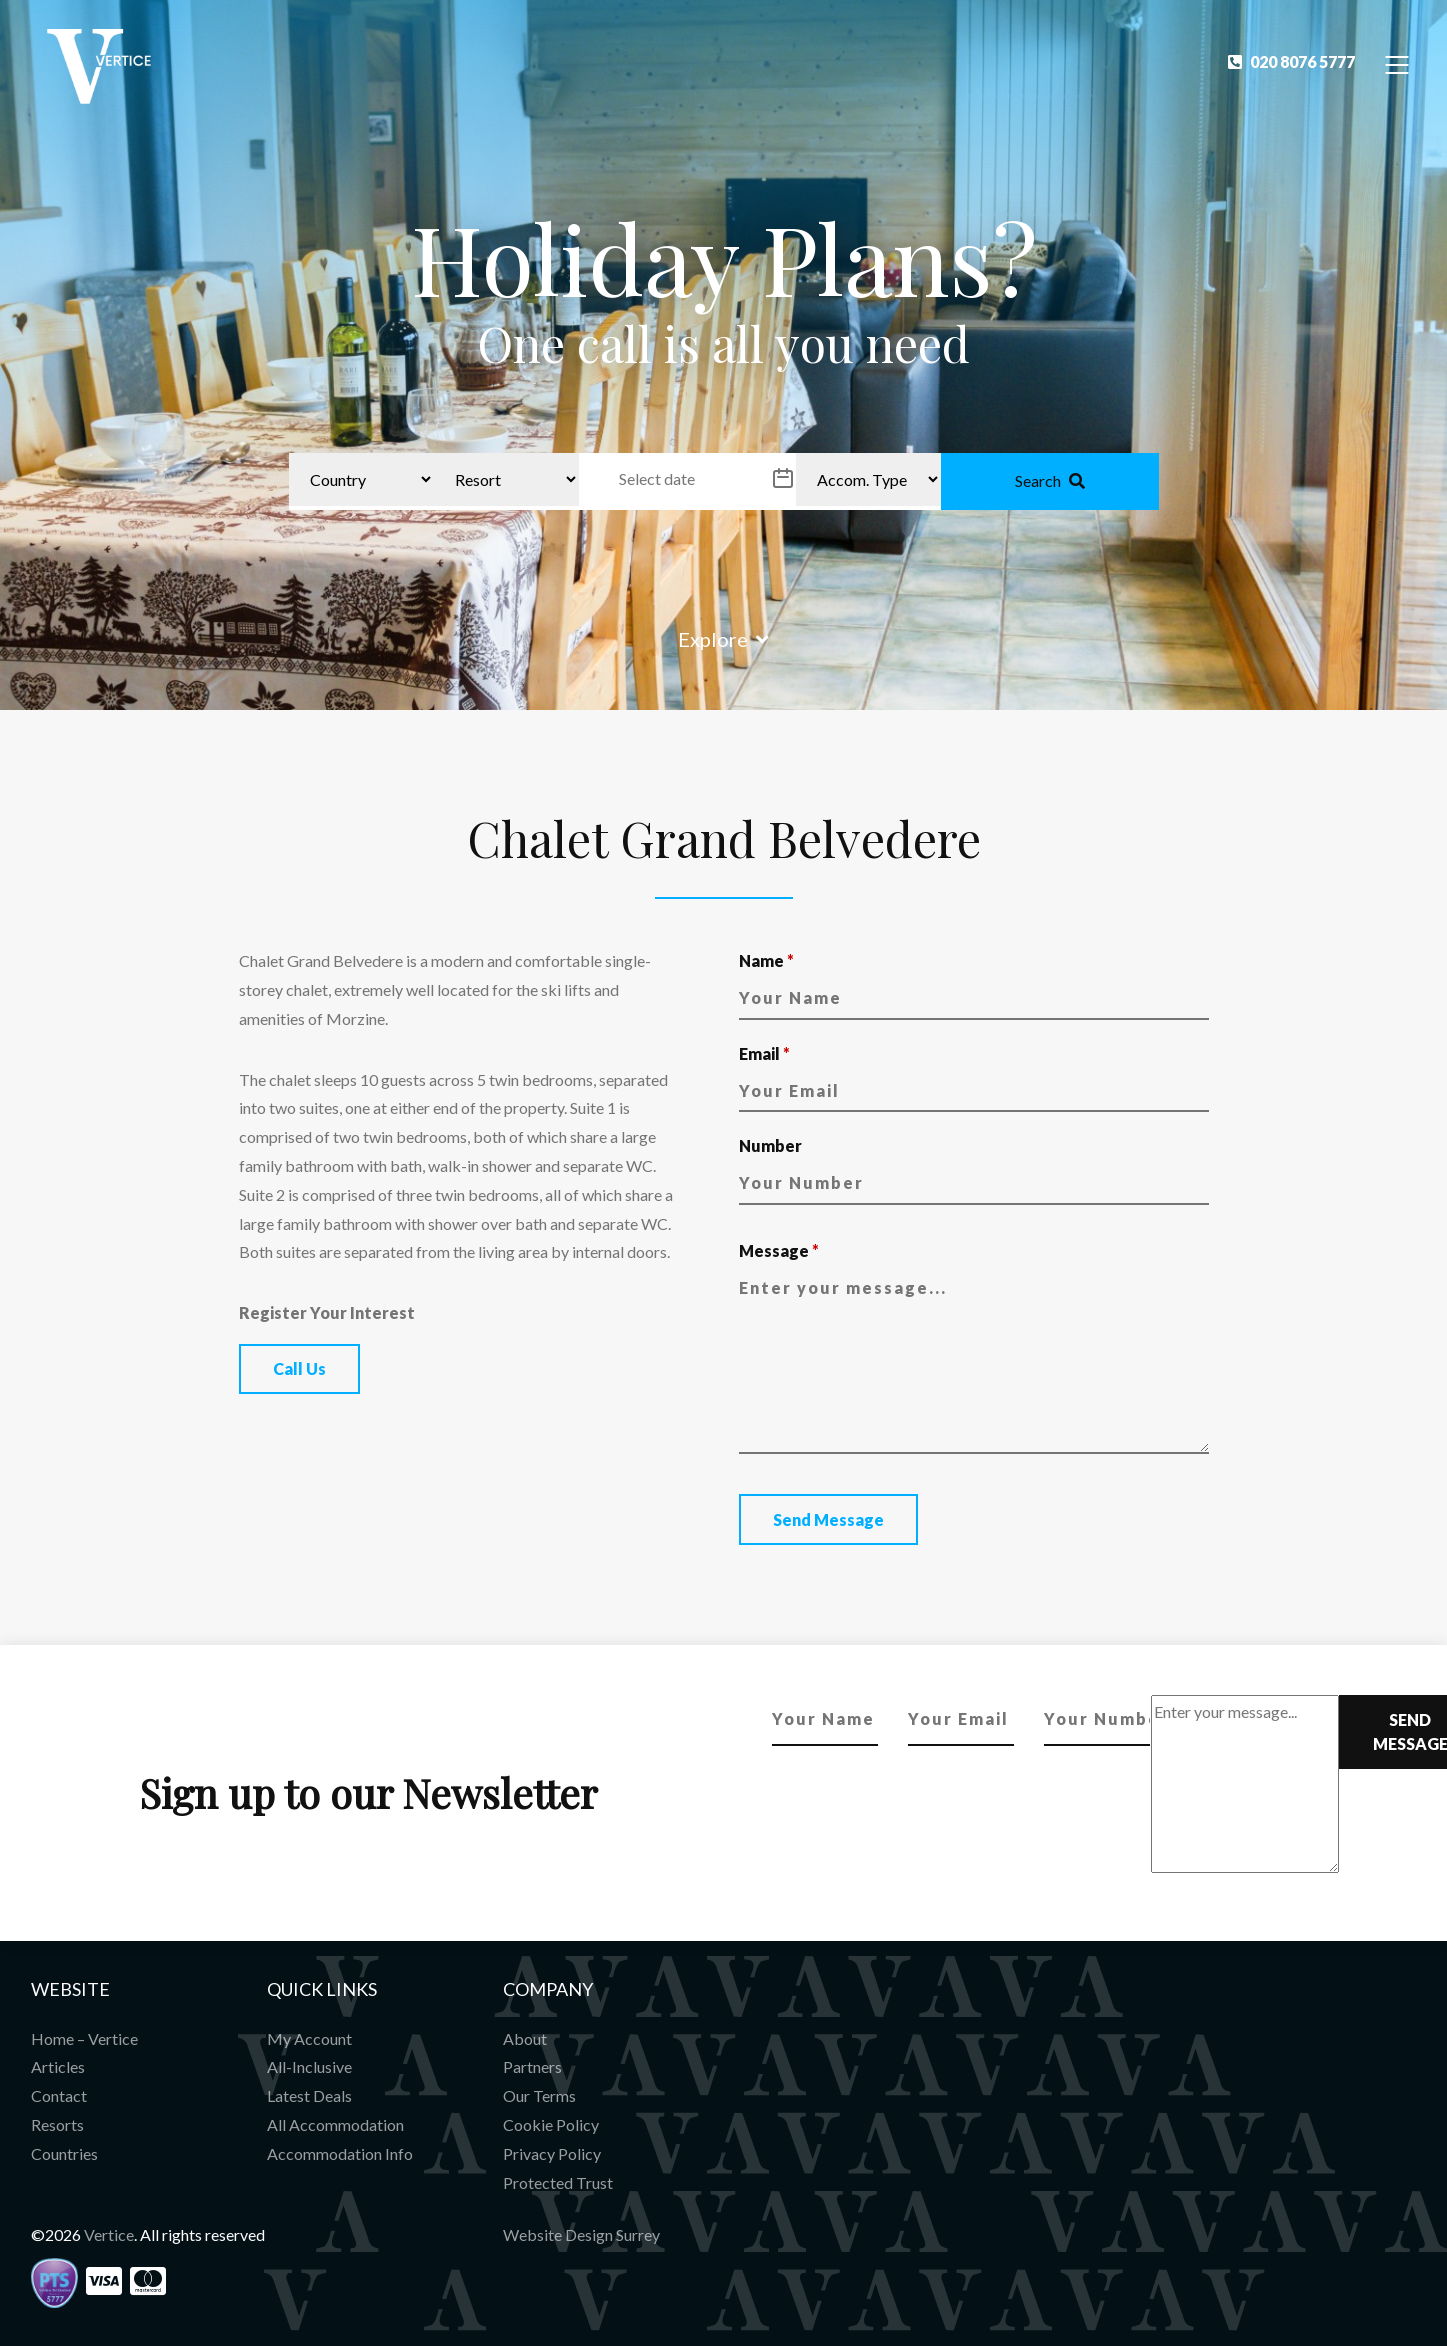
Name (766, 960)
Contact (59, 2095)
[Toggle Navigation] (1397, 63)
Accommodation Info (340, 2153)
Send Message (828, 1519)
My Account (309, 2038)
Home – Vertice (84, 2038)
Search (1050, 480)
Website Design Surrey (581, 2234)
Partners (532, 2066)
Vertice (109, 2234)
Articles (58, 2066)
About (525, 2038)
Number (770, 1145)
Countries (64, 2153)
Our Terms (539, 2095)
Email (764, 1053)
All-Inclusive (309, 2066)
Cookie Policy (551, 2124)
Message (779, 1250)
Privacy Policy (552, 2153)
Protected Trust (558, 2182)
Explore (723, 639)
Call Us (299, 1368)
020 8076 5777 (1291, 61)
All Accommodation (335, 2124)
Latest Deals (309, 2095)
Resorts (57, 2124)
